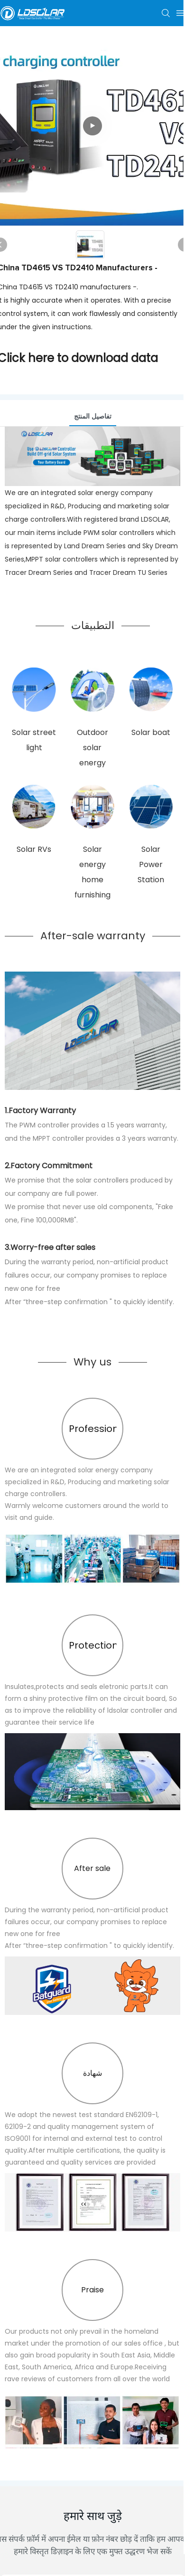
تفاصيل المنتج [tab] (92, 416)
